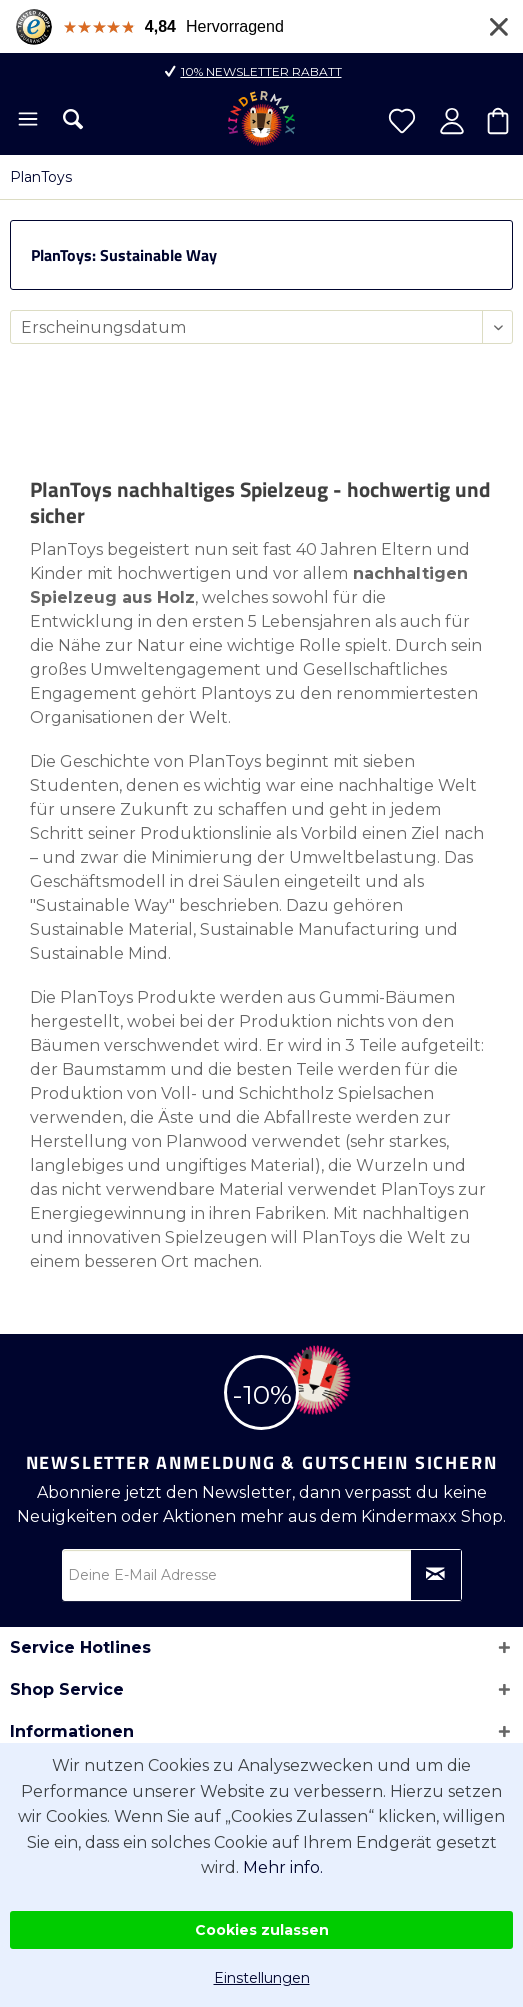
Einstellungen (262, 1978)
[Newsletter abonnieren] (436, 1575)
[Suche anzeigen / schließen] (73, 119)
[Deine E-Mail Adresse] (262, 1575)
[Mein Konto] (452, 121)
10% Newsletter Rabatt (261, 71)
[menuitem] (26, 121)
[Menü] (26, 121)
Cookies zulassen (262, 1930)
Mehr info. (283, 1867)
